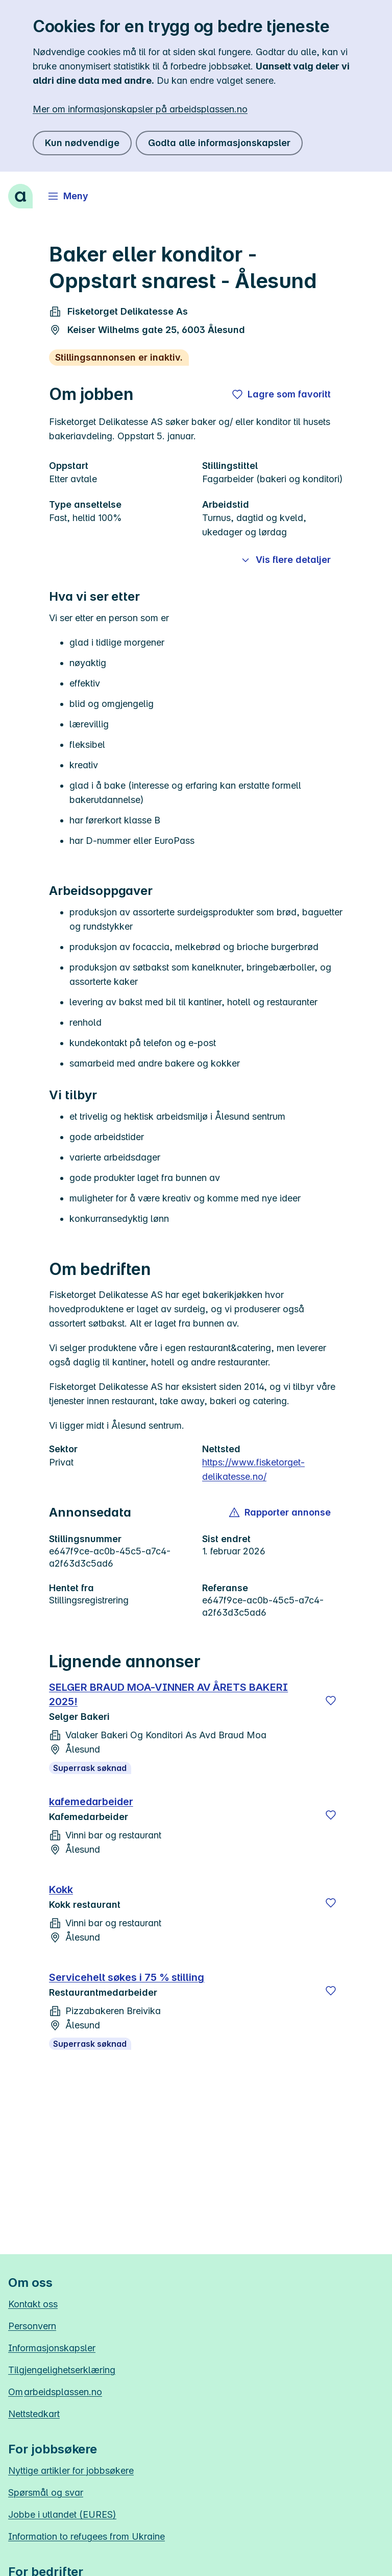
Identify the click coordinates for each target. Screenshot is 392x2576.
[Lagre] (330, 1700)
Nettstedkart (34, 2413)
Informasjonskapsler (51, 2348)
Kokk (61, 1889)
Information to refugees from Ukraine (86, 2536)
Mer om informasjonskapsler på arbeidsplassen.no (140, 109)
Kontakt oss (33, 2304)
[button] (280, 1512)
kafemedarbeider (91, 1801)
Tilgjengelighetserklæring (61, 2370)
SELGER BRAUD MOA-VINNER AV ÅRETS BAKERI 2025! (168, 1694)
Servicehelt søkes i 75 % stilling (126, 1977)
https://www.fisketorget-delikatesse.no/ (253, 1469)
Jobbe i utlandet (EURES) (62, 2514)
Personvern (32, 2326)
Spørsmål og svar (45, 2492)
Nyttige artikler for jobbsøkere (71, 2470)
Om (55, 2392)
